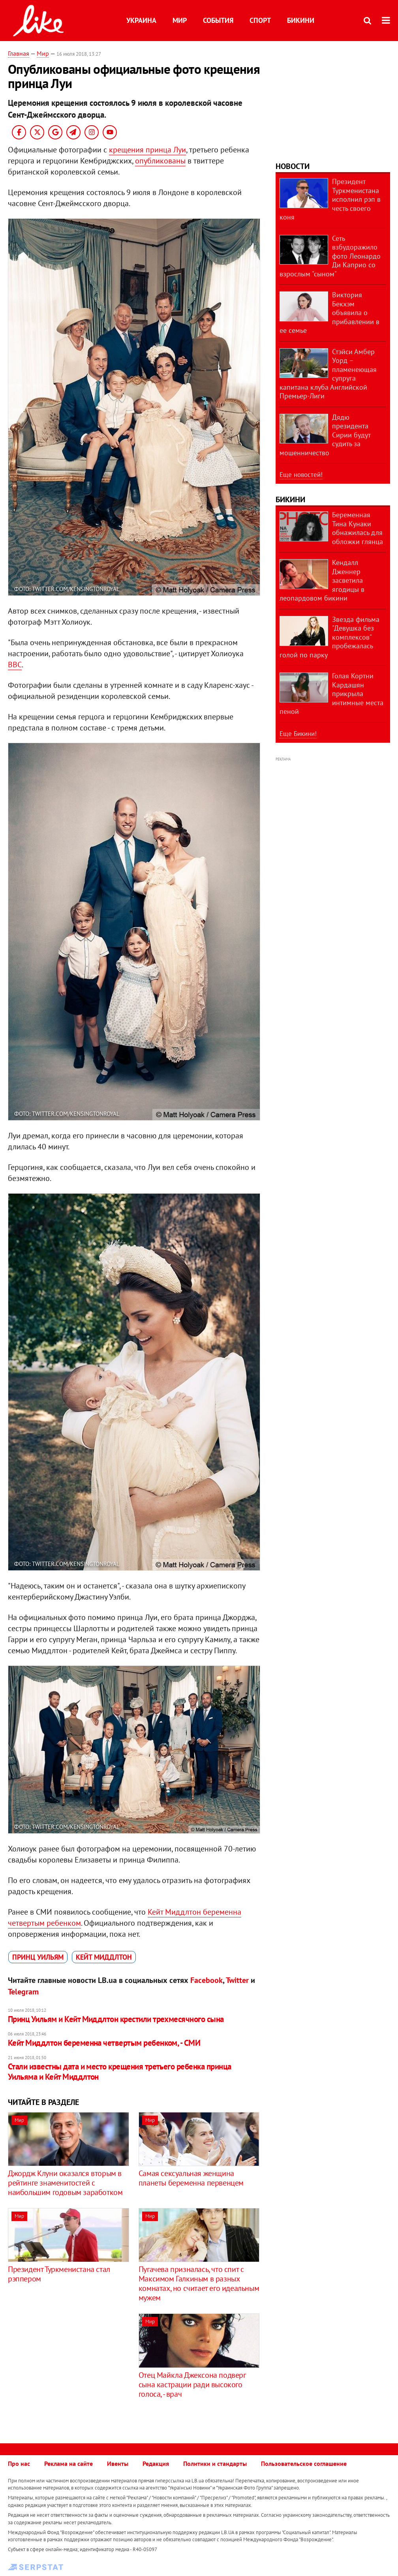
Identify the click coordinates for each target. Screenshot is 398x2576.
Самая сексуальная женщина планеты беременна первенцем (191, 2178)
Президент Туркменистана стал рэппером (59, 2274)
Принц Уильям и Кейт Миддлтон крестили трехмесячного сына (116, 2019)
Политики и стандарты (215, 2463)
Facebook (206, 1980)
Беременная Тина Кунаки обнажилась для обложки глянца (357, 528)
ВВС (15, 664)
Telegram (23, 1991)
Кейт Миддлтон (104, 1957)
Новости (293, 166)
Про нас (19, 2463)
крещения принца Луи (147, 150)
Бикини (300, 20)
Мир (180, 20)
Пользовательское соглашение (304, 2463)
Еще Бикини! (298, 733)
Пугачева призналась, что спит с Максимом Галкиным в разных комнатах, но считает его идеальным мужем (199, 2283)
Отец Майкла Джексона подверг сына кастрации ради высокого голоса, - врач (192, 2384)
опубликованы (160, 161)
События (218, 20)
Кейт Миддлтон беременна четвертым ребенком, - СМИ (104, 2042)
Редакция (156, 2463)
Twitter (237, 1980)
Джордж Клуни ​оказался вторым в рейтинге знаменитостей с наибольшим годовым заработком (65, 2182)
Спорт (260, 20)
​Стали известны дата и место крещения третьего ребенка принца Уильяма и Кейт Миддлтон (119, 2071)
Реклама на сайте (68, 2463)
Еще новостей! (301, 474)
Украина (141, 20)
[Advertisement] (74, 2368)
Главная (18, 53)
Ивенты (117, 2463)
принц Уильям (38, 1957)
